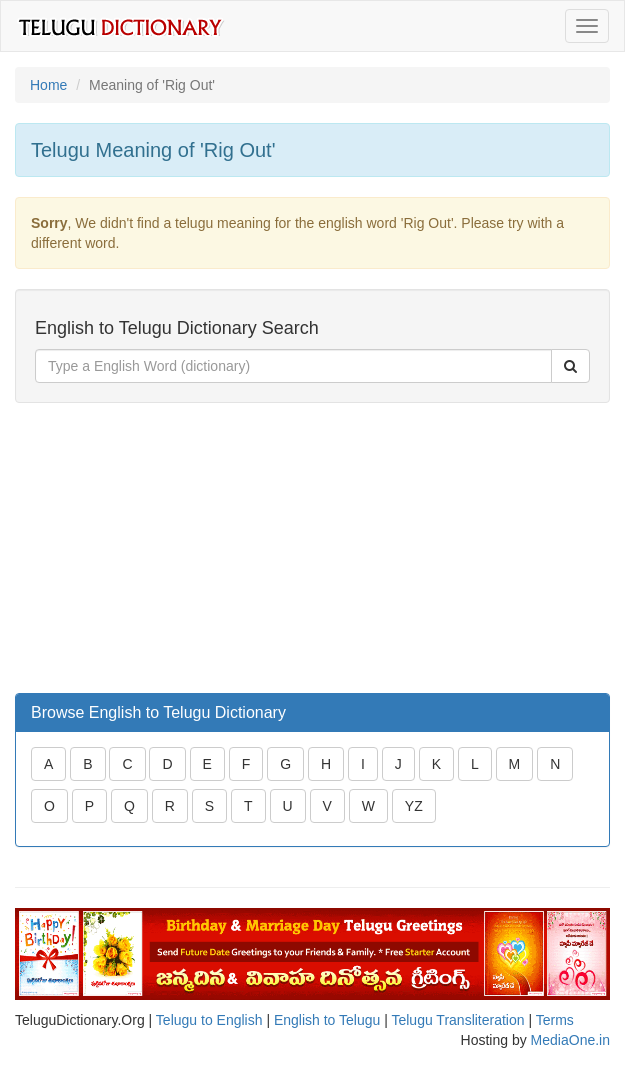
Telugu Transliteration (457, 1020)
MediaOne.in (570, 1040)
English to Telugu (327, 1020)
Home (48, 85)
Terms (555, 1020)
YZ (414, 806)
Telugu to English (209, 1020)
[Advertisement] (165, 548)
